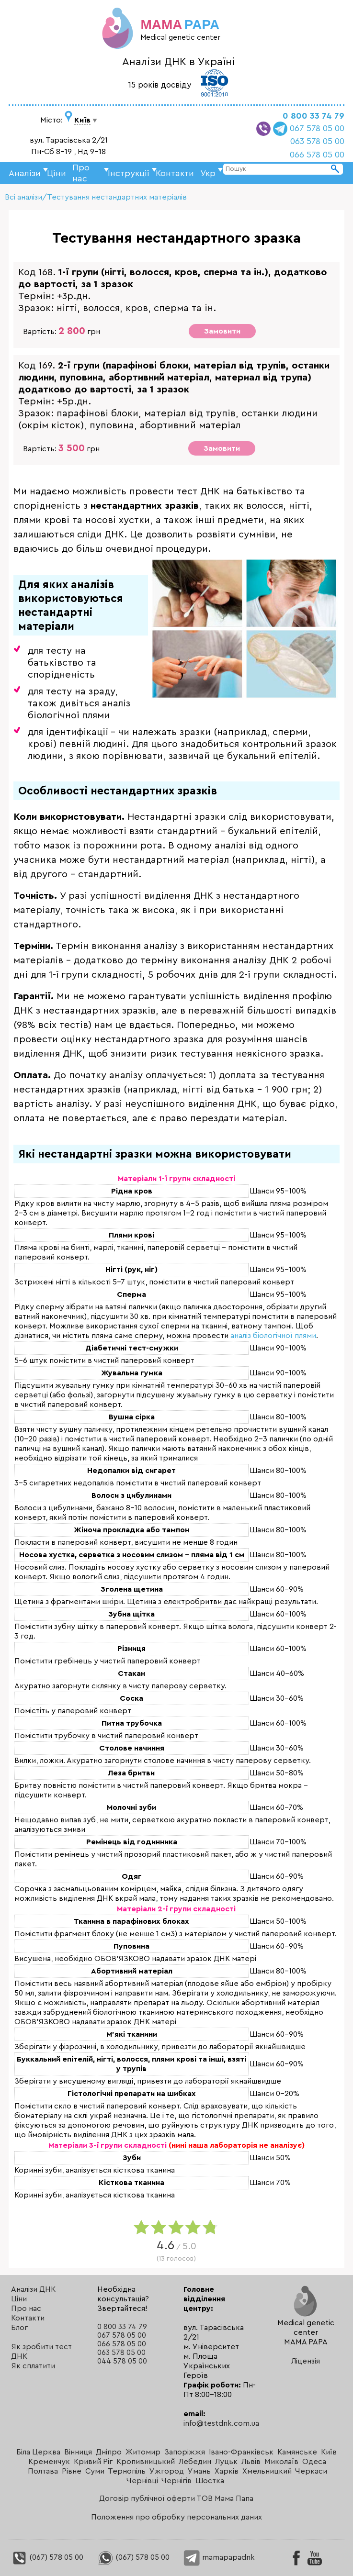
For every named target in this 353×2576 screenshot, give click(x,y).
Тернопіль (127, 2471)
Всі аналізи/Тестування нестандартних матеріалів (96, 197)
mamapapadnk (219, 2557)
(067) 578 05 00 (47, 2557)
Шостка (209, 2481)
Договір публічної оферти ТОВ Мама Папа (176, 2498)
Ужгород (166, 2471)
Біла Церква (38, 2452)
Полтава (43, 2471)
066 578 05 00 (317, 154)
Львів (251, 2461)
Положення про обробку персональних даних (176, 2517)
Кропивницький (145, 2461)
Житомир (142, 2452)
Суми (94, 2471)
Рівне (71, 2471)
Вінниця (78, 2452)
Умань (199, 2471)
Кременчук (49, 2461)
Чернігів (176, 2481)
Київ (329, 2452)
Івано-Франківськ (241, 2452)
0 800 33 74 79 (313, 116)
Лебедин (195, 2461)
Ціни (56, 173)
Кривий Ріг (93, 2461)
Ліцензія (305, 2361)
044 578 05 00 (122, 2361)
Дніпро (109, 2452)
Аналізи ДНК (33, 2289)
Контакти (175, 173)
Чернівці (142, 2481)
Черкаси (311, 2471)
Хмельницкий (267, 2471)
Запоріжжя (184, 2452)
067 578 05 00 (317, 128)
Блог (19, 2327)
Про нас (26, 2308)
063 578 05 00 (317, 141)
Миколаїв (281, 2461)
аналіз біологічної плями (273, 1335)
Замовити (222, 331)
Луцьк (226, 2461)
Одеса (314, 2461)
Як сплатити (33, 2366)
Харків (227, 2471)
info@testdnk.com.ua (221, 2423)
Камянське (297, 2452)
